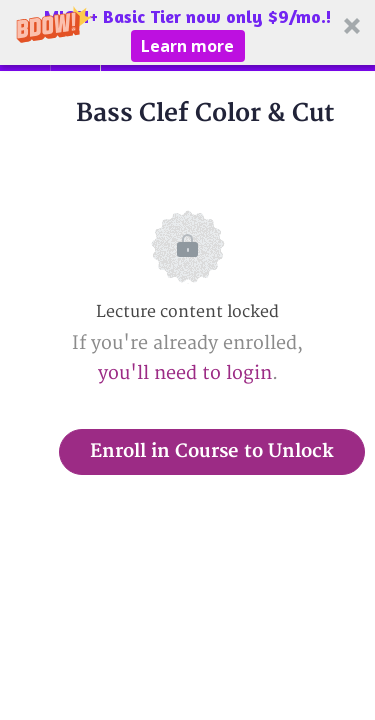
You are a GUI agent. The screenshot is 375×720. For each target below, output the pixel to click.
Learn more (187, 46)
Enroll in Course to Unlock (212, 451)
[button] (187, 32)
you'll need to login (185, 373)
